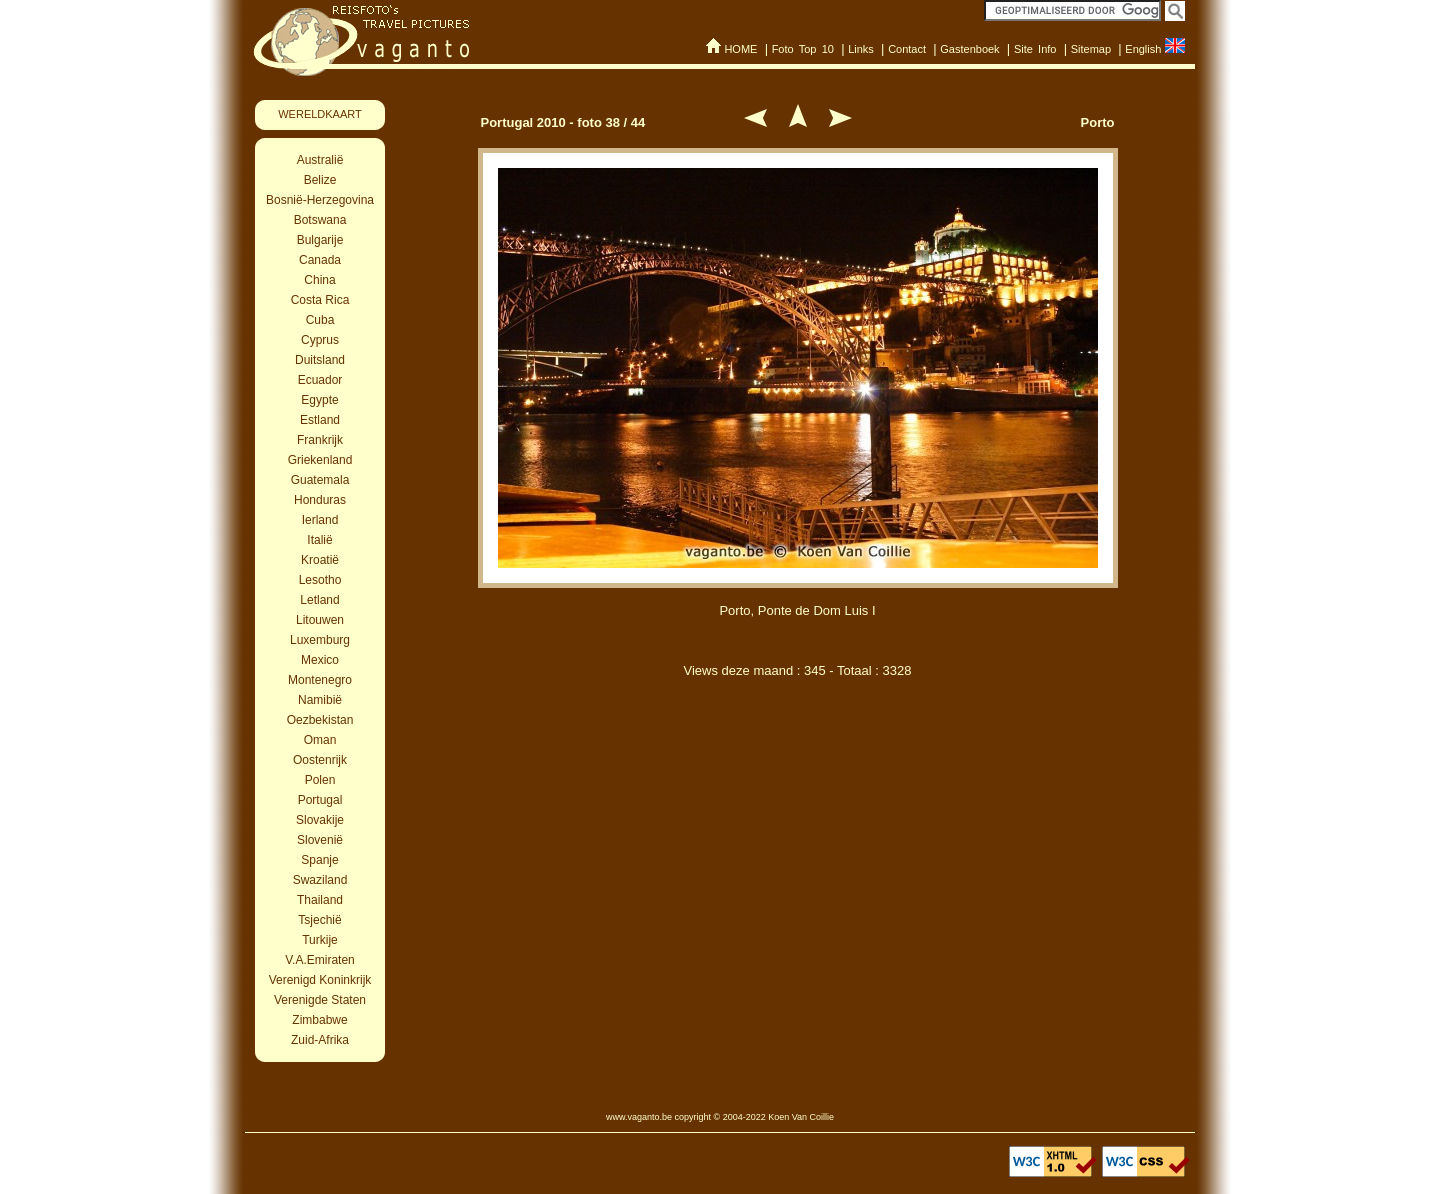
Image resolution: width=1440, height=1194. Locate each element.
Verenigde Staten (320, 1000)
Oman (320, 740)
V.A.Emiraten (320, 960)
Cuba (320, 320)
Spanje (319, 860)
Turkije (320, 940)
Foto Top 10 (803, 49)
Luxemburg (320, 640)
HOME (740, 49)
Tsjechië (319, 920)
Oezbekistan (320, 720)
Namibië (320, 700)
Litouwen (320, 620)
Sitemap (1091, 49)
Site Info (1035, 49)
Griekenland (320, 460)
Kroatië (320, 560)
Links (861, 49)
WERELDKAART (320, 114)
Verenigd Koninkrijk (320, 980)
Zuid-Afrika (320, 1040)
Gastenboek (969, 49)
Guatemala (320, 480)
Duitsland (320, 360)
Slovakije (320, 820)
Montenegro (320, 680)
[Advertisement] (798, 798)
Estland (320, 420)
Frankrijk (320, 440)
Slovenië (320, 840)
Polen (320, 780)
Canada (320, 260)
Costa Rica (320, 300)
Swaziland (320, 880)
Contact (907, 49)
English (1143, 49)
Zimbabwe (319, 1020)
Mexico (320, 660)
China (319, 280)
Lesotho (320, 580)
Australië (320, 160)
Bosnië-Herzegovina (320, 200)
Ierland (320, 520)
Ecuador (320, 380)
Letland (319, 600)
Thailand (320, 900)
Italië (319, 540)
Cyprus (320, 340)
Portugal (320, 800)
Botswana (320, 220)
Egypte (319, 400)
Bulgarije (320, 240)
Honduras (320, 500)
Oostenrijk (320, 760)
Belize (320, 180)
